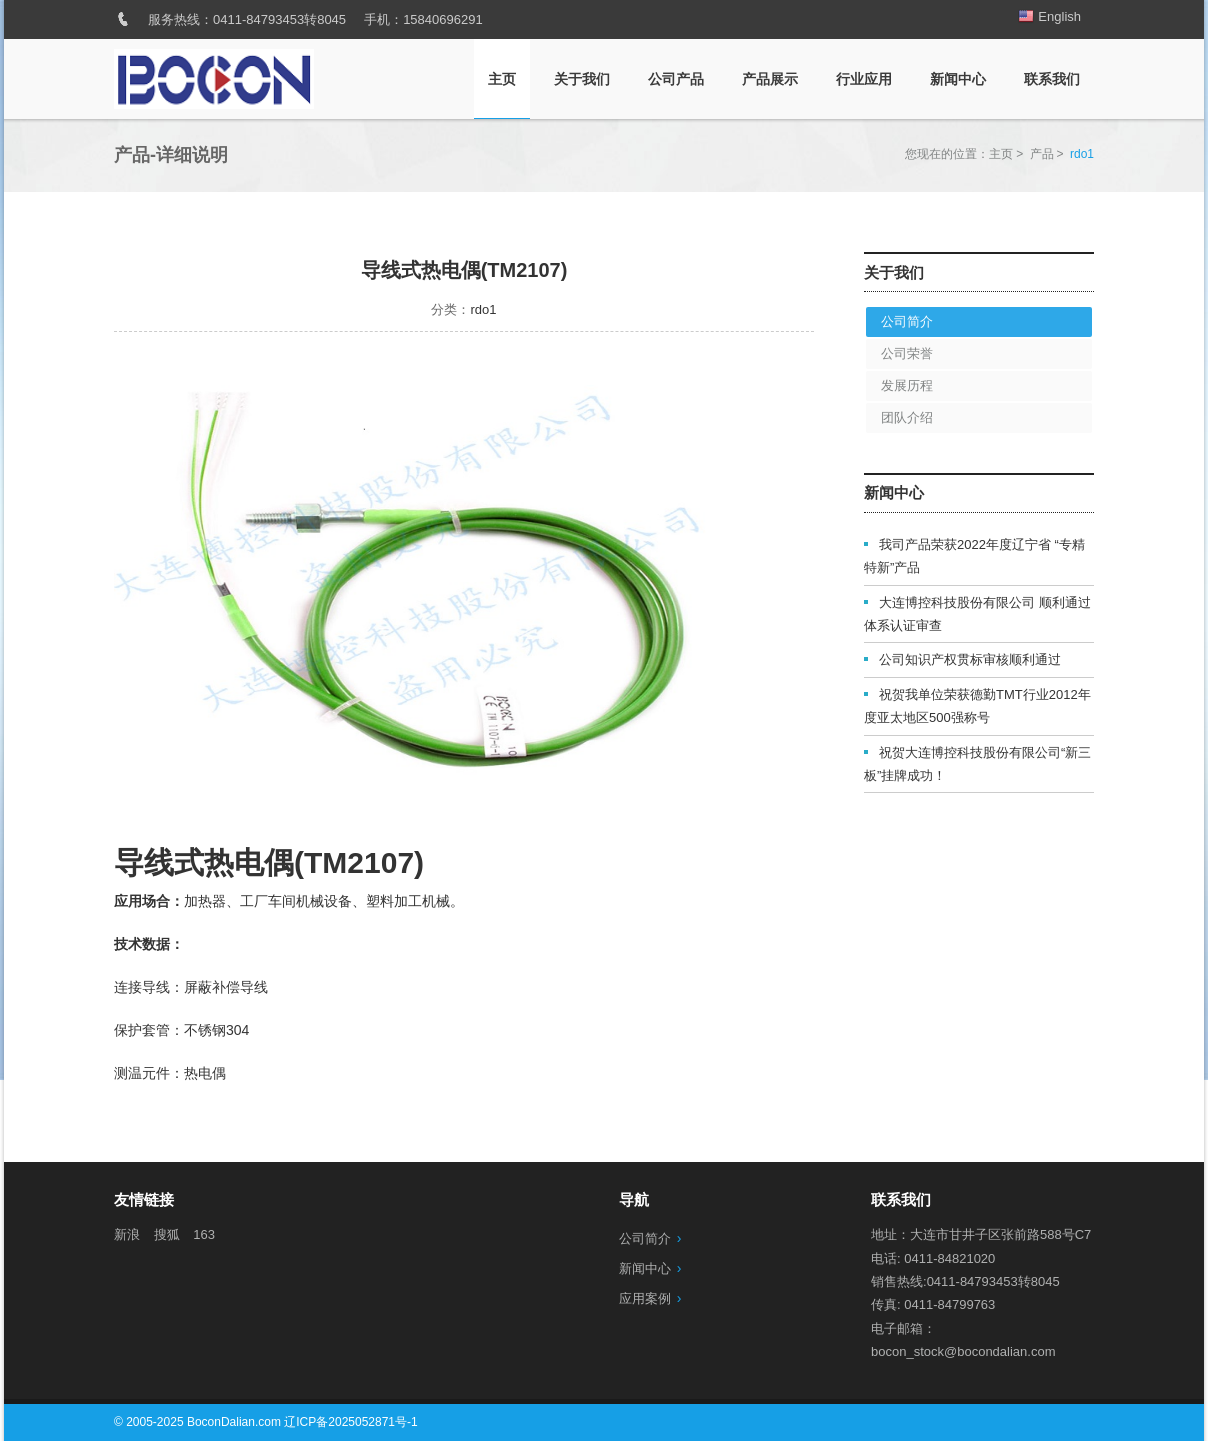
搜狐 (167, 1234)
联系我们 (1052, 79)
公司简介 (907, 321)
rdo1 (483, 309)
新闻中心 (958, 79)
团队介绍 (907, 417)
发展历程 (907, 385)
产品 (1042, 154)
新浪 (127, 1234)
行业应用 (864, 79)
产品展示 (770, 79)
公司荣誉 (907, 353)
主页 (502, 79)
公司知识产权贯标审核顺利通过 (970, 659)
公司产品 (676, 79)
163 (204, 1234)
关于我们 (582, 79)
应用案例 (645, 1298)
